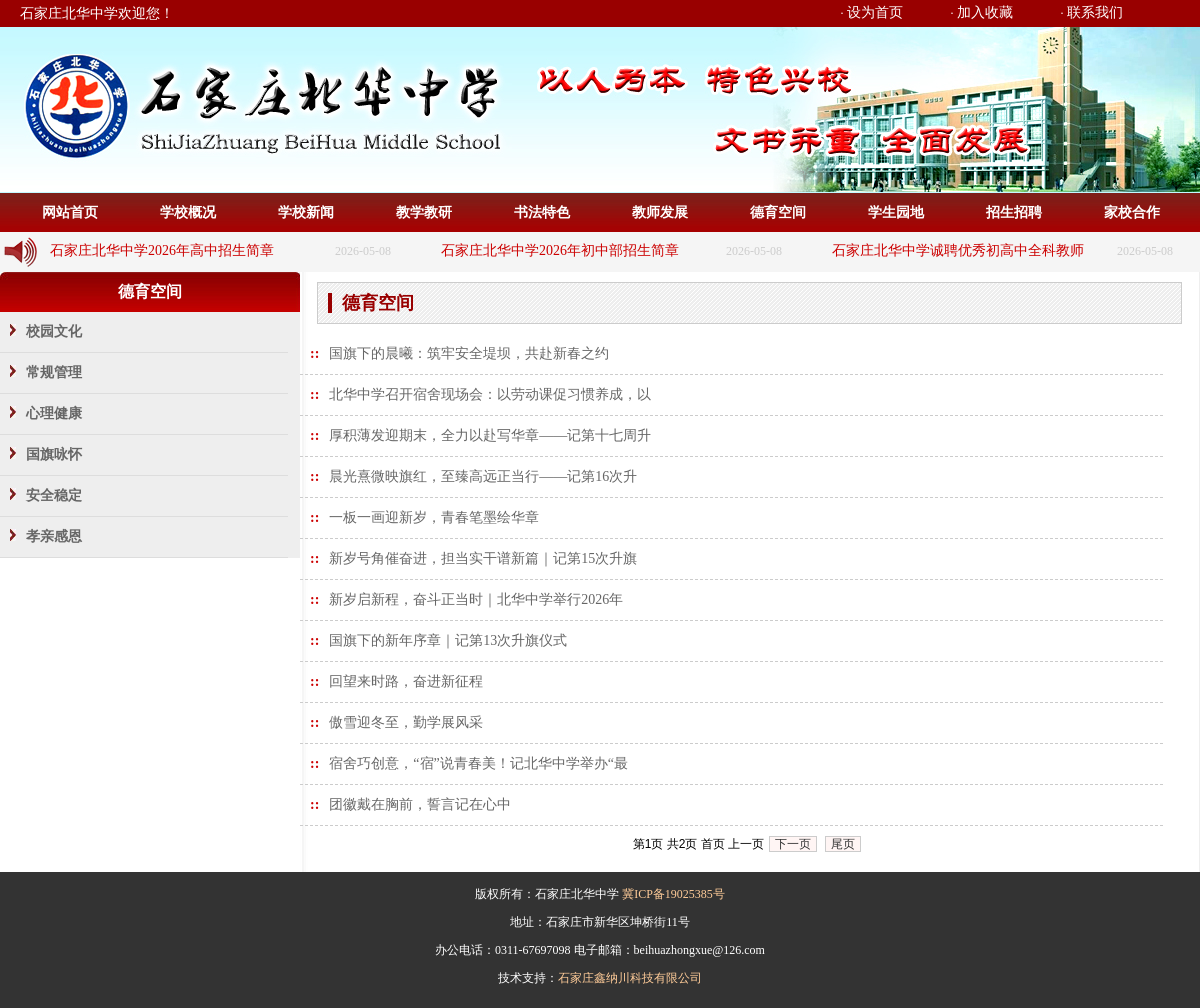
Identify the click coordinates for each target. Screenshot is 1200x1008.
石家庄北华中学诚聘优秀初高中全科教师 (958, 250)
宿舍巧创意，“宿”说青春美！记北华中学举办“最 (478, 763)
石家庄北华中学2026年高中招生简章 (162, 250)
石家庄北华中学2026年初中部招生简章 (560, 250)
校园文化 (54, 331)
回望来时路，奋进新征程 (406, 681)
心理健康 (54, 413)
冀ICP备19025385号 (673, 894)
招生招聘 (1014, 212)
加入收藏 (985, 12)
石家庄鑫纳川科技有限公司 (630, 978)
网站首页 (70, 212)
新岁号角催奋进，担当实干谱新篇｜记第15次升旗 (483, 558)
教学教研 (424, 212)
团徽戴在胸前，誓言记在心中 (420, 804)
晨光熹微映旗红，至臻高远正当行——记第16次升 (483, 476)
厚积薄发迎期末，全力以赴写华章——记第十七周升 (490, 435)
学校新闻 (306, 212)
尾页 (843, 844)
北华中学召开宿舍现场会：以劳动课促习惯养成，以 (490, 394)
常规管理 (54, 372)
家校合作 (1132, 212)
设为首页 (875, 12)
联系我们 (1095, 12)
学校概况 (188, 212)
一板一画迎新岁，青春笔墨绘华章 (434, 517)
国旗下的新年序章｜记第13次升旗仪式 (448, 640)
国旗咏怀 (54, 454)
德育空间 (778, 212)
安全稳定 (54, 495)
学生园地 (896, 212)
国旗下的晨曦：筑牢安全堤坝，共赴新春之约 (469, 353)
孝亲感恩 (54, 536)
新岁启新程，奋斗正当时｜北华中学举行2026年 (476, 599)
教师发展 (660, 212)
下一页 (793, 844)
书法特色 (542, 212)
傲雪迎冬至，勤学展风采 (406, 722)
